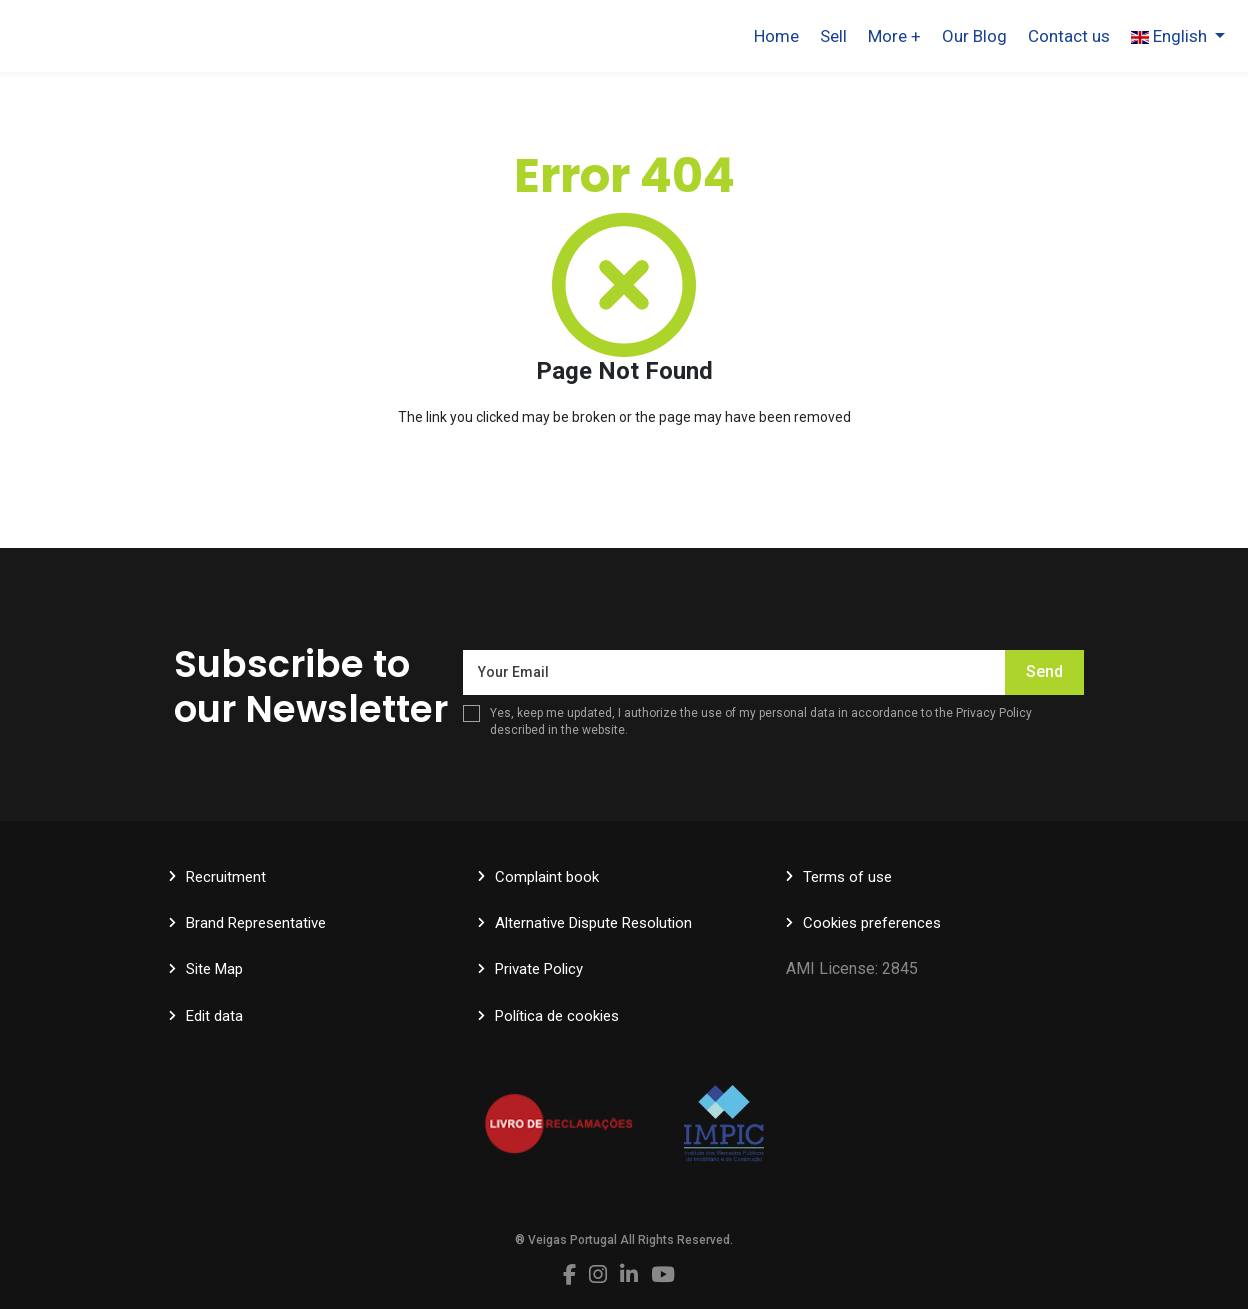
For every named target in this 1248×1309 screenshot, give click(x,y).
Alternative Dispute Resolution (593, 923)
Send (1044, 671)
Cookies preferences (872, 923)
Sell (833, 36)
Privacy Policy (994, 713)
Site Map (214, 969)
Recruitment (226, 877)
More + (894, 36)
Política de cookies (557, 1016)
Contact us (1069, 36)
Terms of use (847, 877)
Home (776, 36)
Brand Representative (256, 923)
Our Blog (974, 36)
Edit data (214, 1016)
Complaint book (547, 877)
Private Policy (539, 969)
